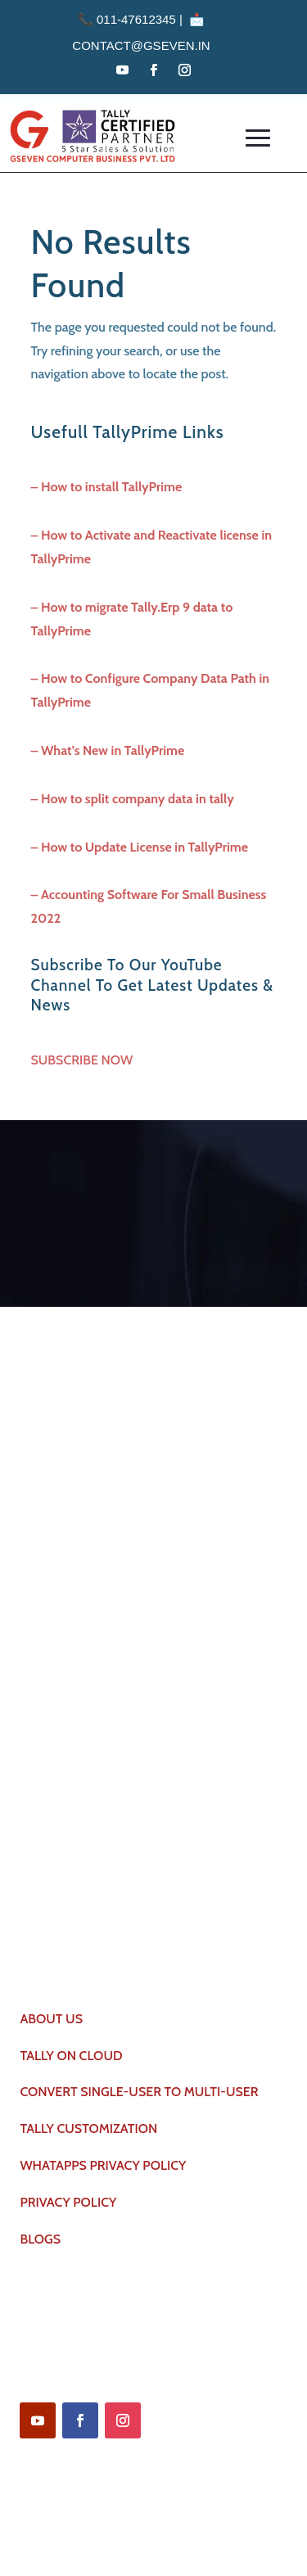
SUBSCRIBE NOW (82, 1060)
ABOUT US (51, 2019)
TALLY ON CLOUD (71, 2055)
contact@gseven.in (141, 45)
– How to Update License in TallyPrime (139, 847)
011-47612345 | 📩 (141, 19)
